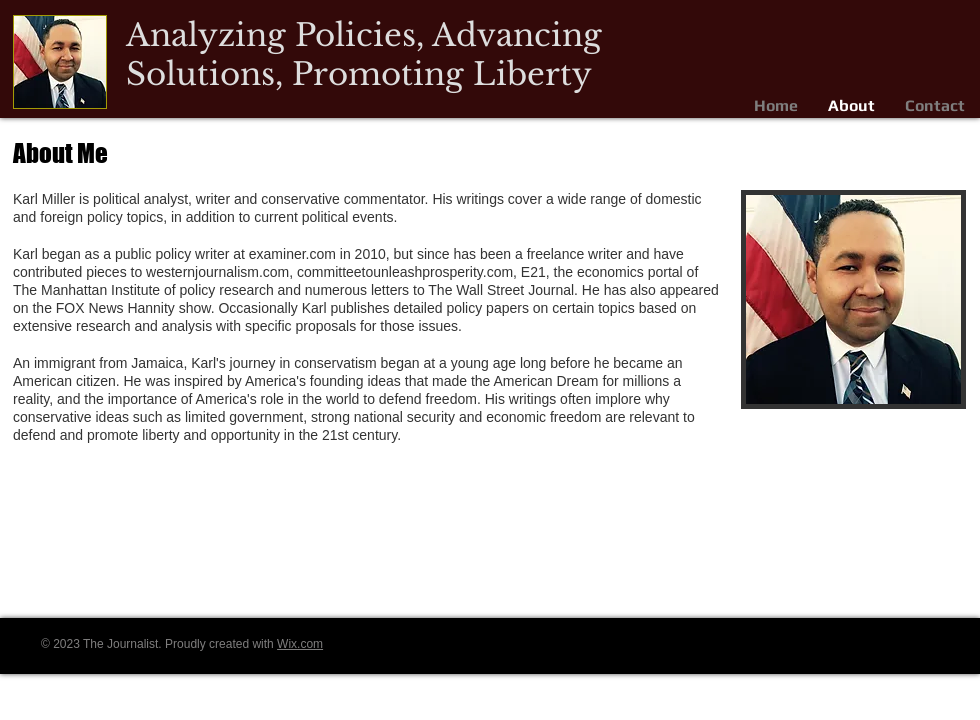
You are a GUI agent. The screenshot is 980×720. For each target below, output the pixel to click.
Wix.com (300, 644)
